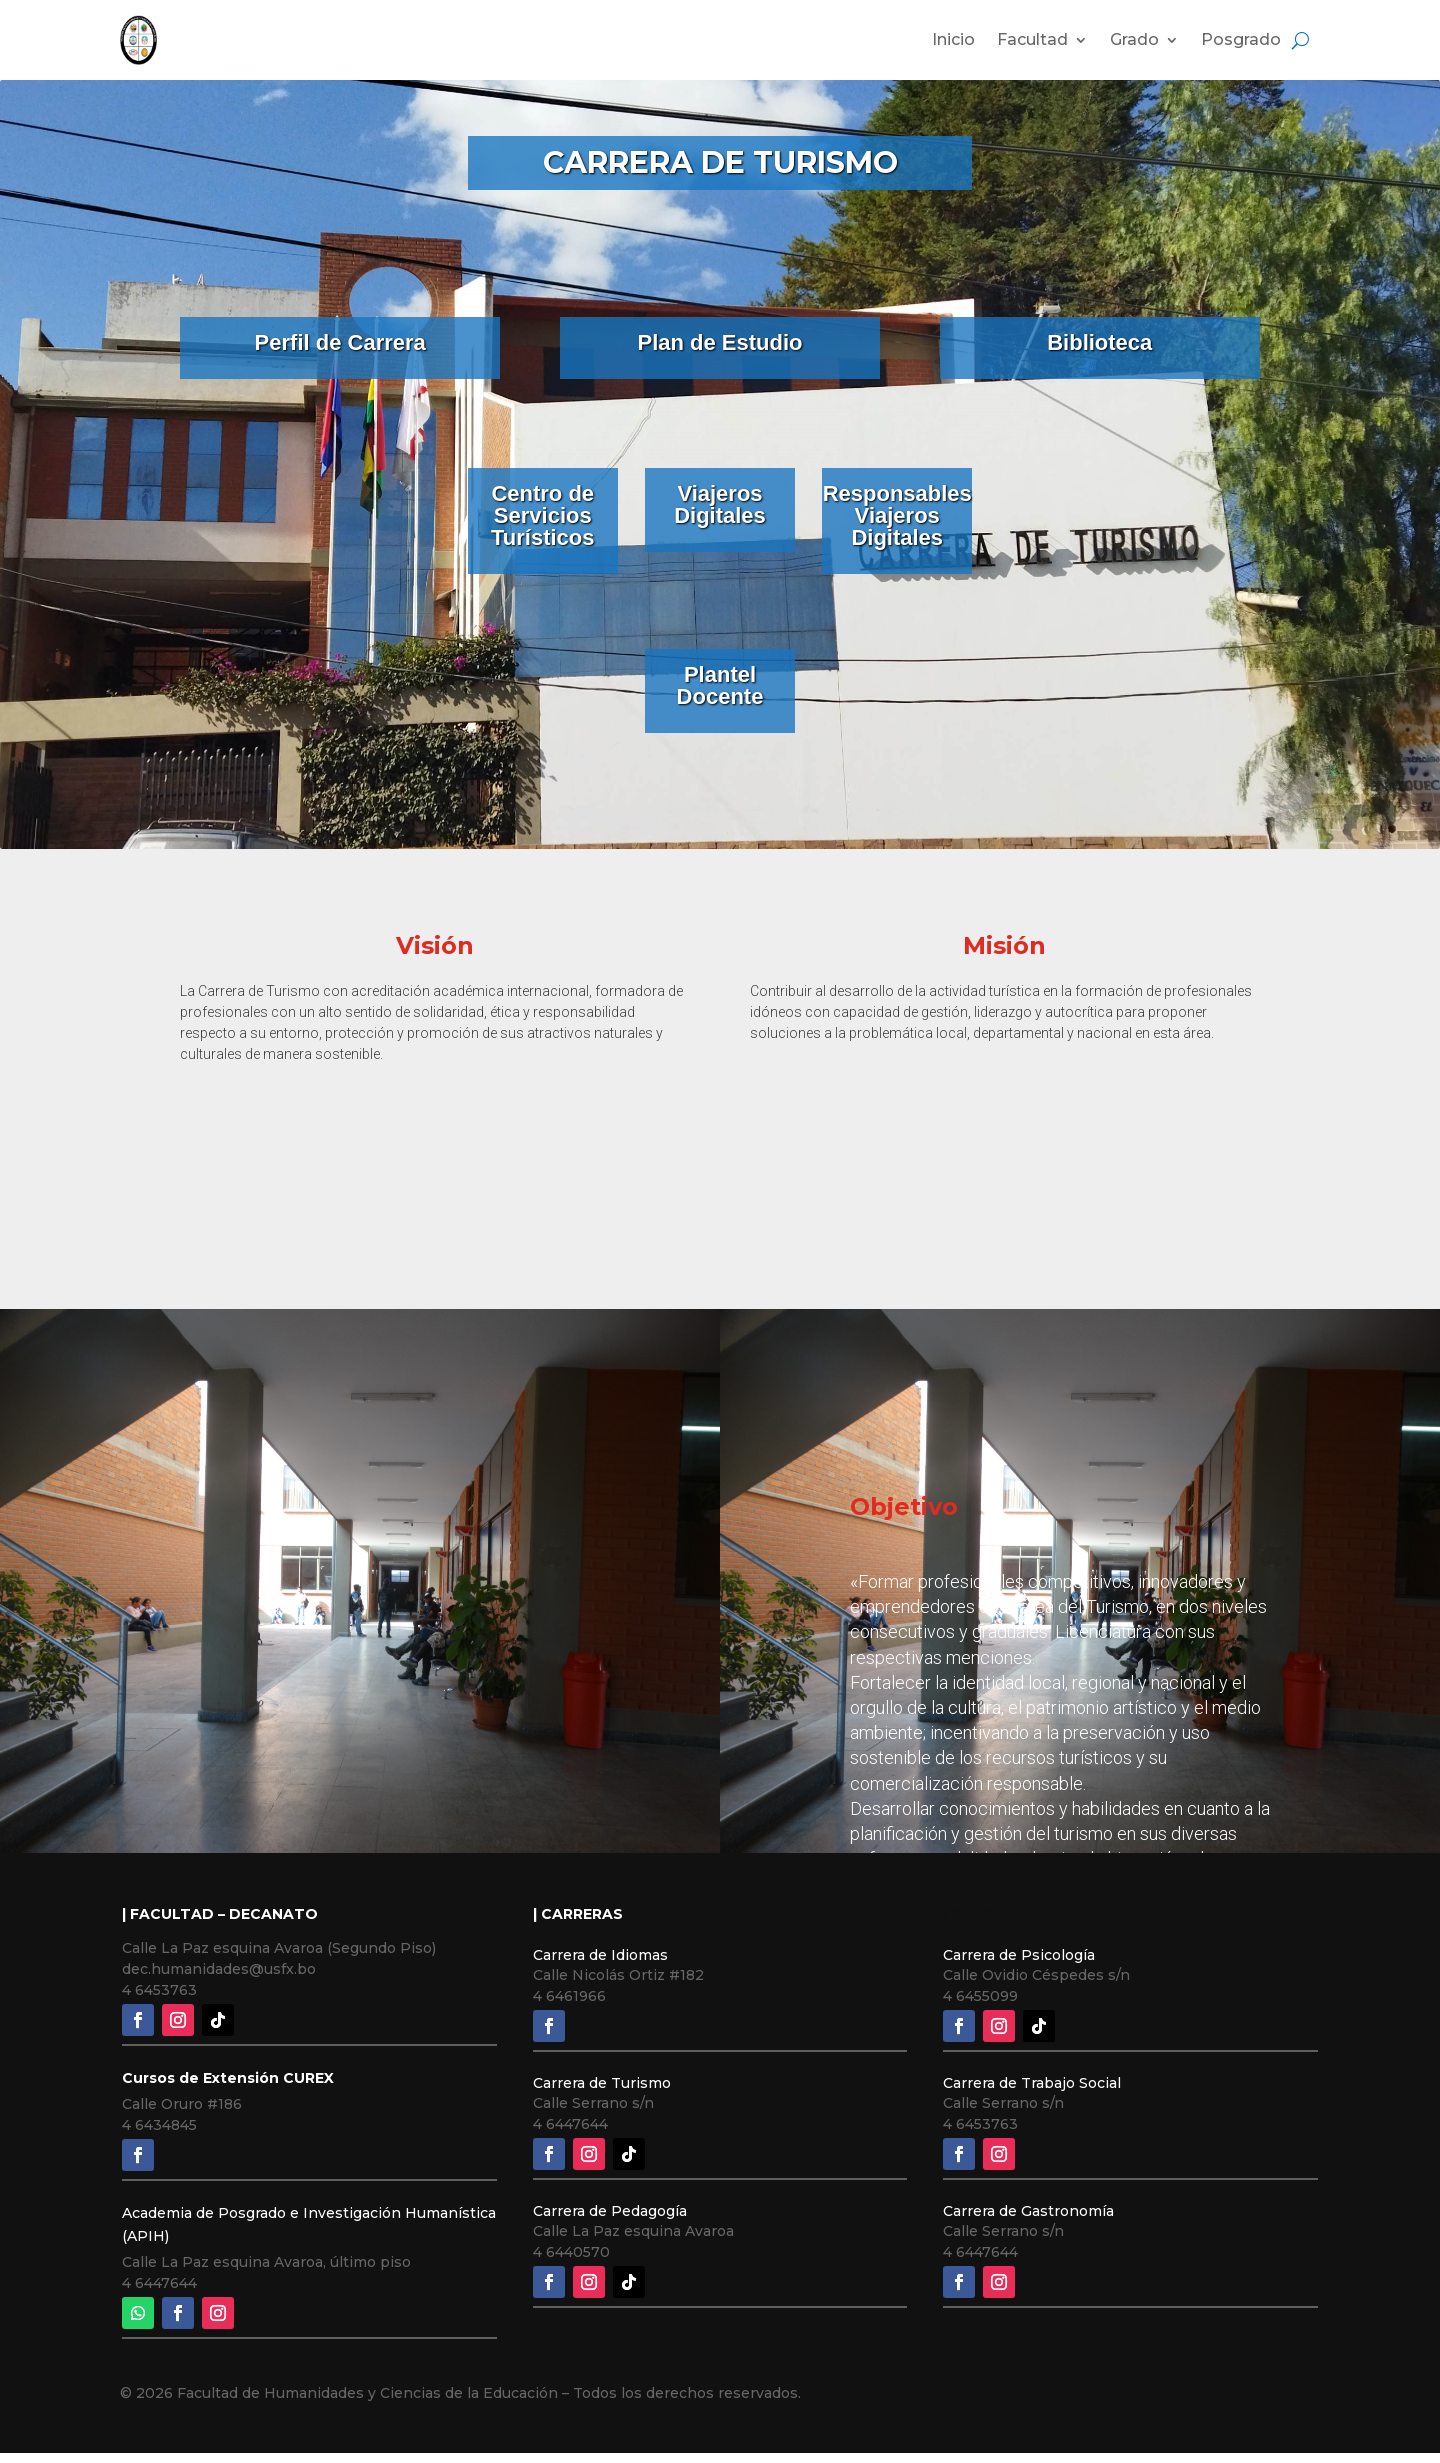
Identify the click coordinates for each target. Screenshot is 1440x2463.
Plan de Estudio (719, 342)
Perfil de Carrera (340, 342)
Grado (1134, 39)
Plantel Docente (720, 685)
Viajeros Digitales (720, 504)
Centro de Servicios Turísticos (543, 515)
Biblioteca (1099, 342)
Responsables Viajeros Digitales (897, 515)
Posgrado (1241, 39)
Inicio (953, 39)
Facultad (1032, 39)
